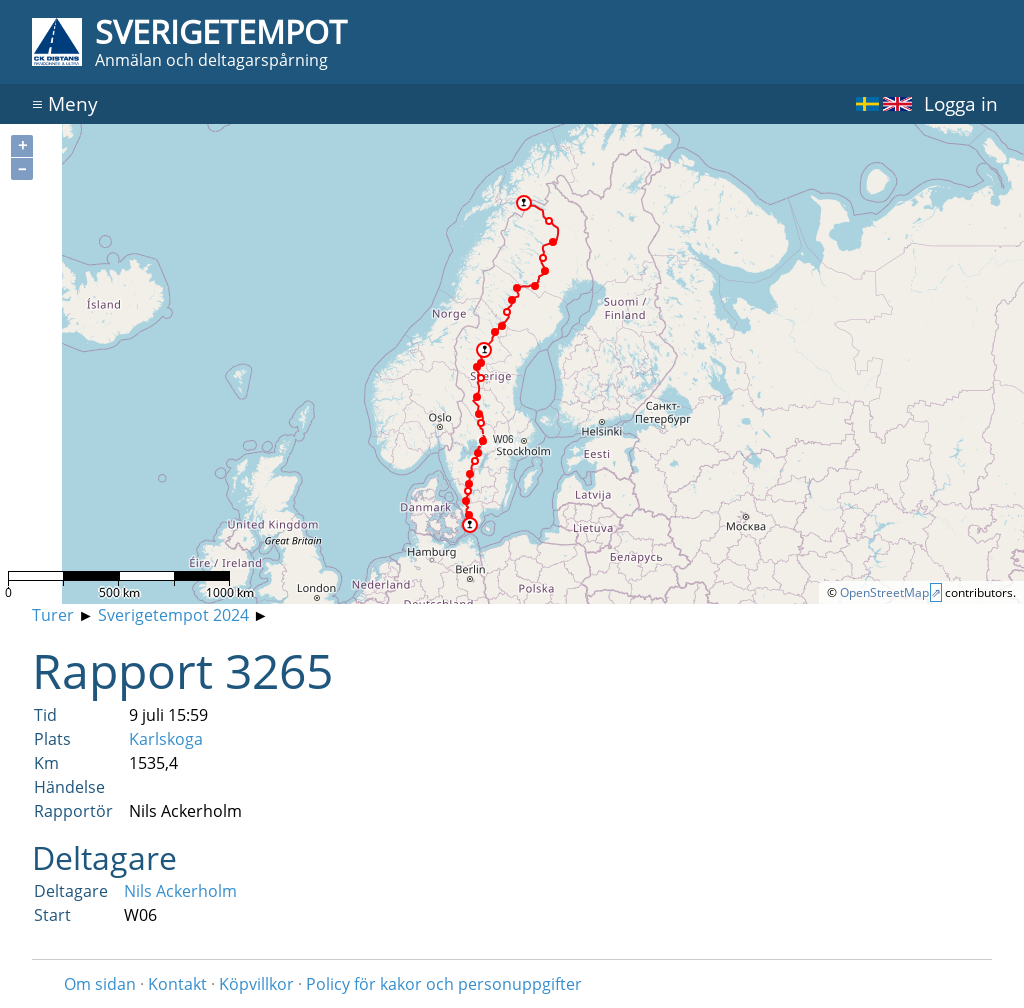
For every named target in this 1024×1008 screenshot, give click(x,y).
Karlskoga (166, 739)
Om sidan (100, 984)
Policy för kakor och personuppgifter (444, 984)
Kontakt (177, 984)
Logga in (961, 103)
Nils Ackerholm (180, 891)
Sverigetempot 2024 (173, 615)
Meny (65, 103)
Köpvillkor (256, 984)
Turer (53, 615)
